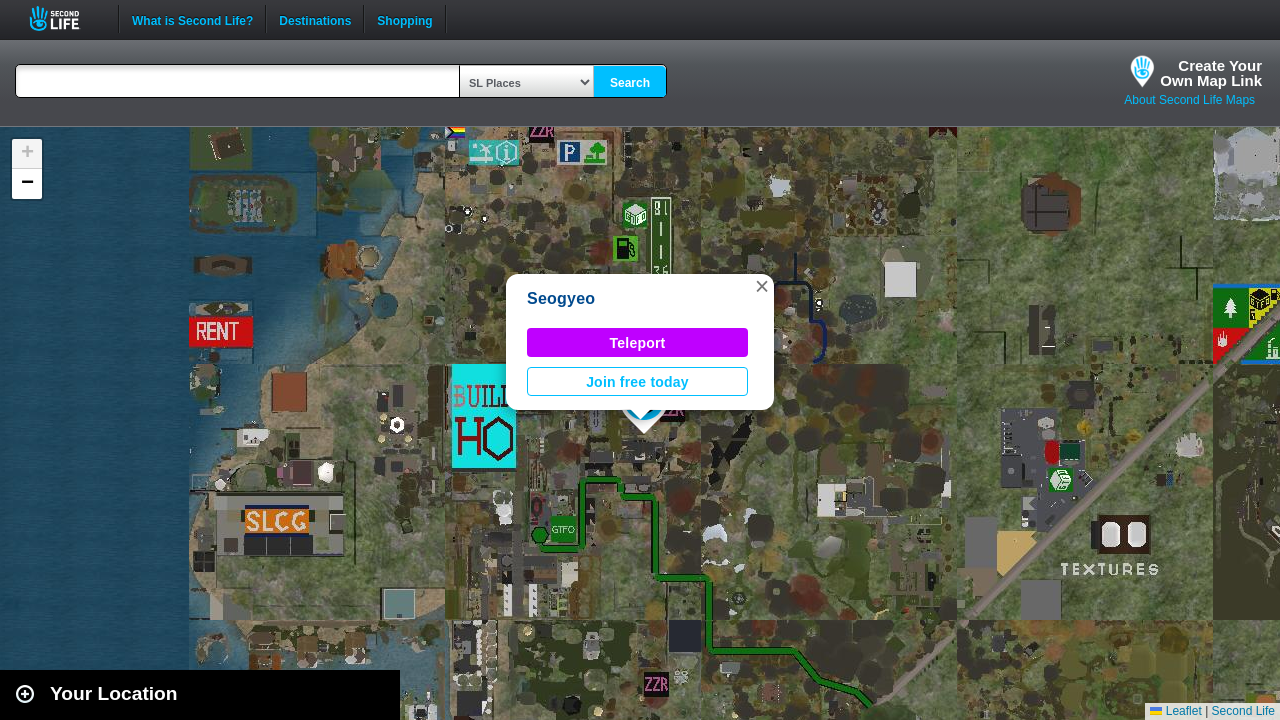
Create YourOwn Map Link (1211, 73)
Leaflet (1175, 711)
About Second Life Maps (1189, 100)
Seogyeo (561, 298)
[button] (762, 286)
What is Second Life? (192, 19)
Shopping (404, 19)
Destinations (315, 19)
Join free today (637, 382)
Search (630, 83)
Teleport (638, 343)
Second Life (65, 18)
